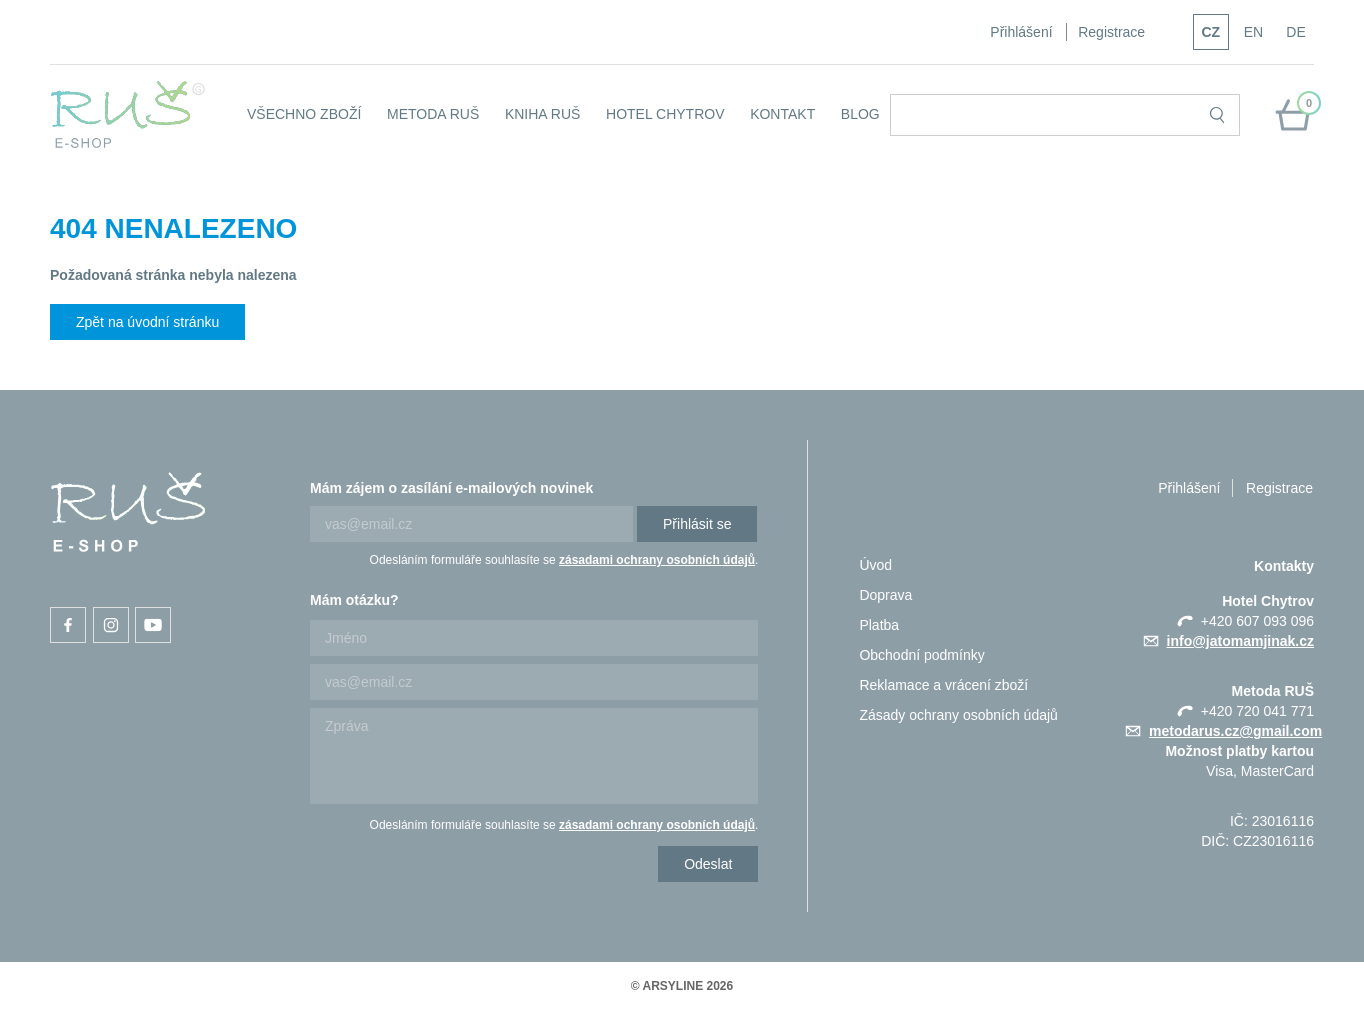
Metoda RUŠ (433, 114)
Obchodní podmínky (921, 655)
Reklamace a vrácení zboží (943, 685)
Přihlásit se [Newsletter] (697, 524)
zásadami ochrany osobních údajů (657, 560)
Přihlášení (1021, 32)
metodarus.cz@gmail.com (1235, 731)
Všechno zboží (304, 114)
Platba (879, 625)
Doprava (885, 595)
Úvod (875, 565)
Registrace (1111, 32)
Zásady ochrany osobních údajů (958, 715)
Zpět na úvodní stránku (147, 322)
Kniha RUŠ (542, 114)
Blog (860, 114)
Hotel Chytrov (665, 114)
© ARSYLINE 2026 (682, 986)
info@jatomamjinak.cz (1240, 641)
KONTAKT (782, 114)
